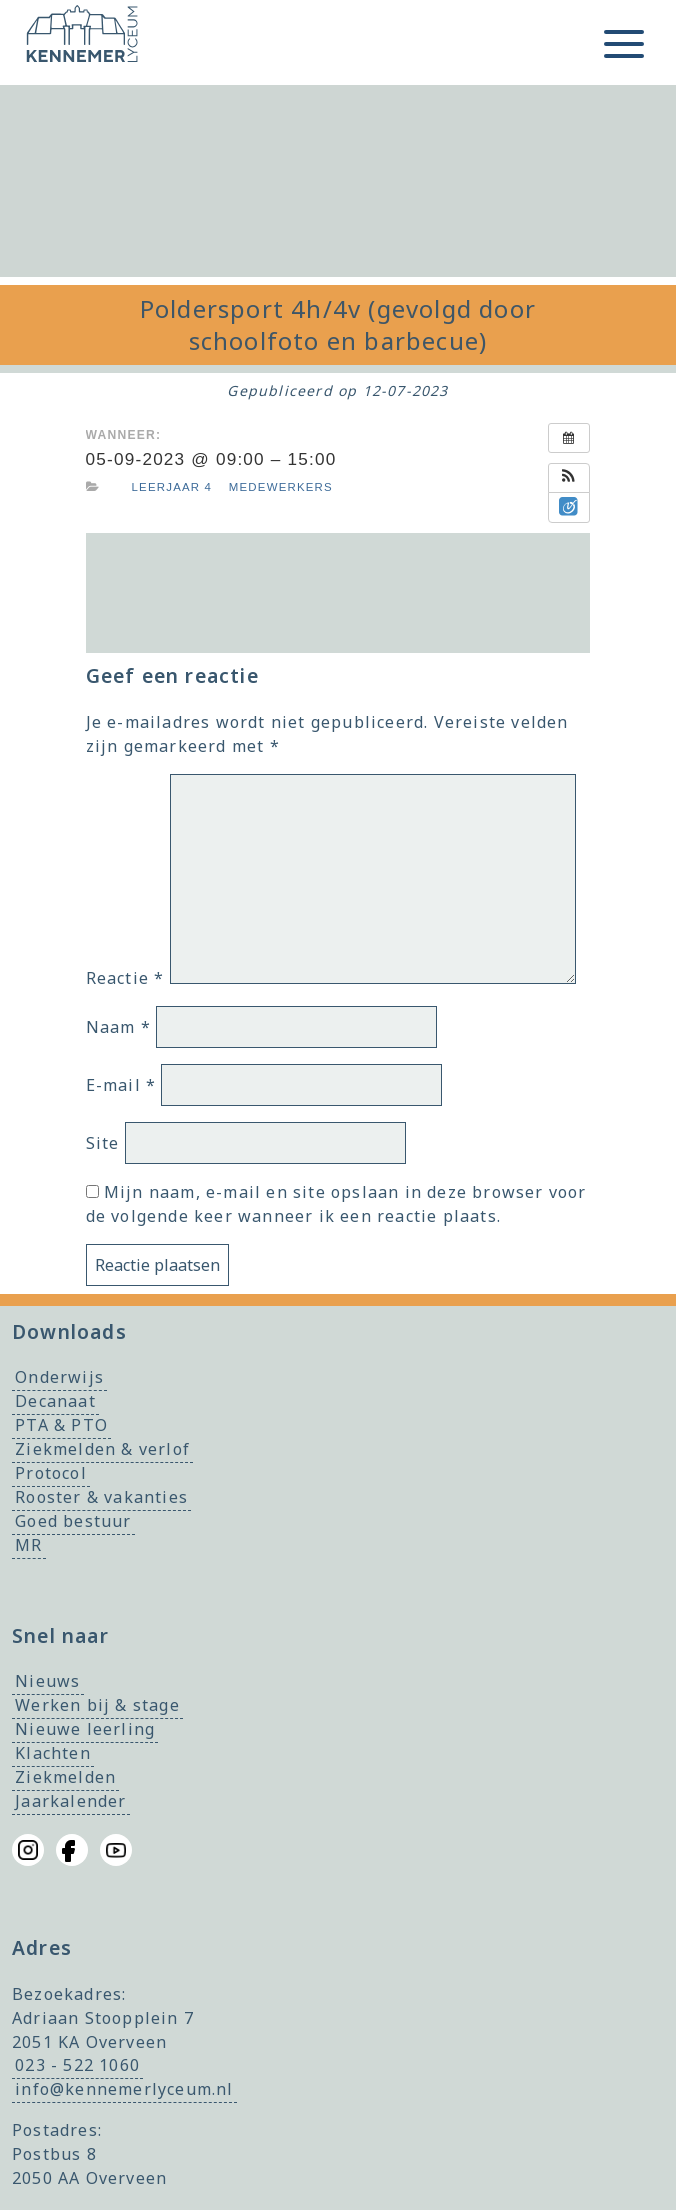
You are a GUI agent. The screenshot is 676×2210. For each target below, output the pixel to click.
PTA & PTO (61, 1426)
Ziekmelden (65, 1778)
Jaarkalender (70, 1802)
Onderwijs (59, 1378)
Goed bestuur (73, 1522)
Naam (118, 1027)
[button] (569, 478)
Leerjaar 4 (172, 487)
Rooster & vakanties (101, 1498)
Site (103, 1143)
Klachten (53, 1754)
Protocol (51, 1474)
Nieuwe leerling (85, 1730)
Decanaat (55, 1402)
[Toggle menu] (624, 44)
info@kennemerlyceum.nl (124, 2090)
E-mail (121, 1085)
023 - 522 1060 (77, 2066)
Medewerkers (281, 487)
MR (28, 1546)
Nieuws (47, 1682)
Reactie (125, 978)
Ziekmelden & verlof (102, 1450)
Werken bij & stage (97, 1706)
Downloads (69, 1331)
